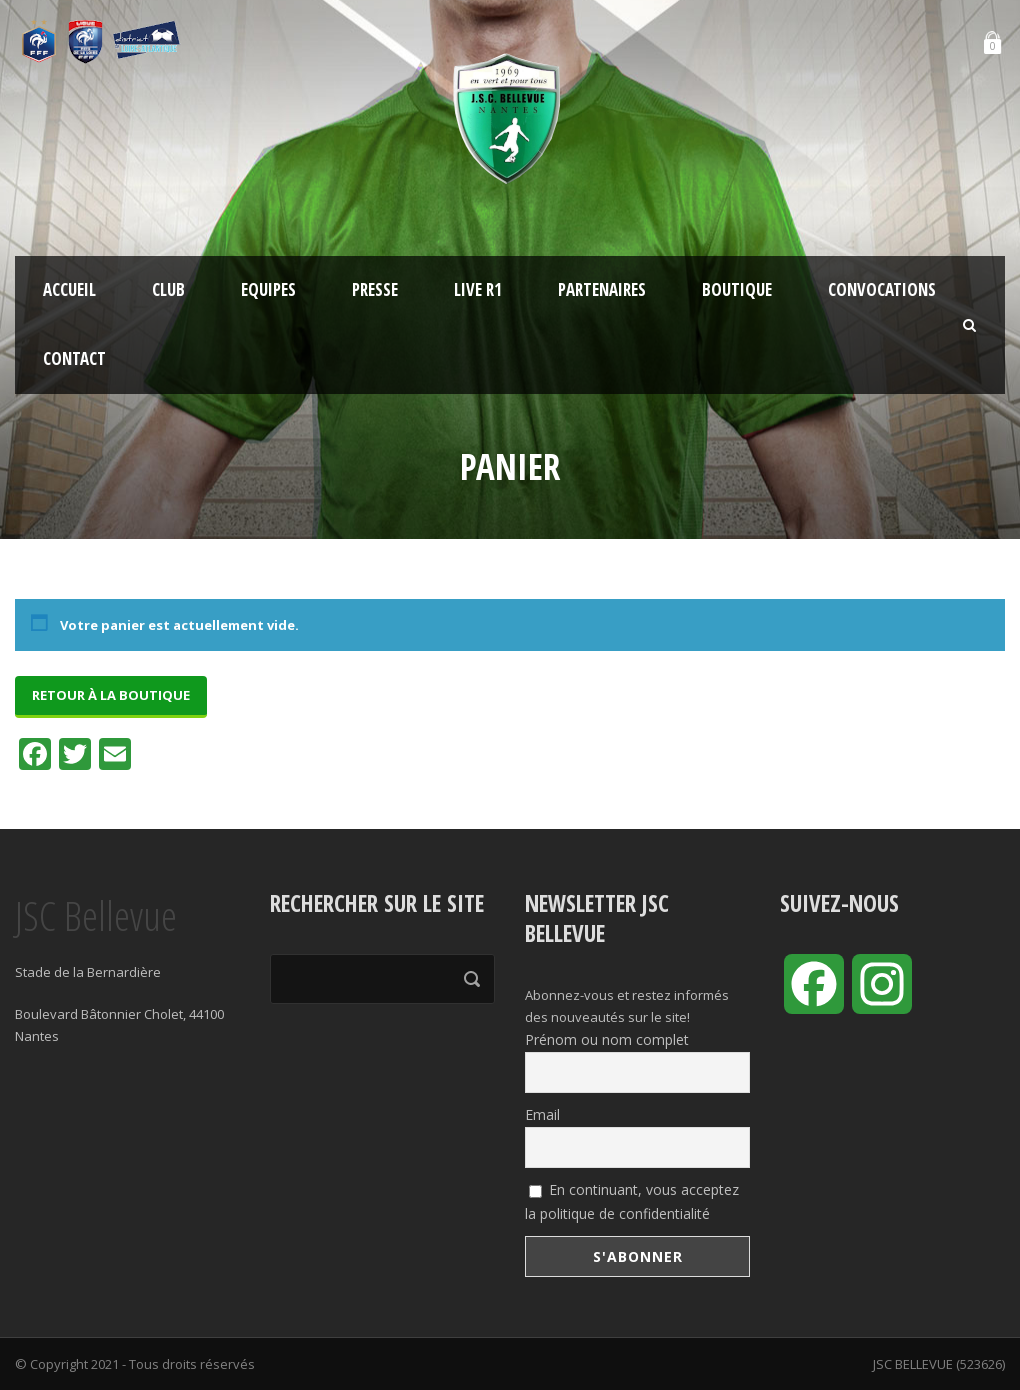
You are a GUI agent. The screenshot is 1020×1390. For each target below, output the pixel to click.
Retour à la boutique (111, 695)
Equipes (268, 289)
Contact (74, 358)
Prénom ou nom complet (607, 1039)
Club (168, 289)
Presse (375, 289)
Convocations (882, 289)
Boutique (737, 289)
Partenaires (602, 289)
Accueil (69, 289)
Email (542, 1114)
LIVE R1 (478, 289)
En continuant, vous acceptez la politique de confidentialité (632, 1201)
